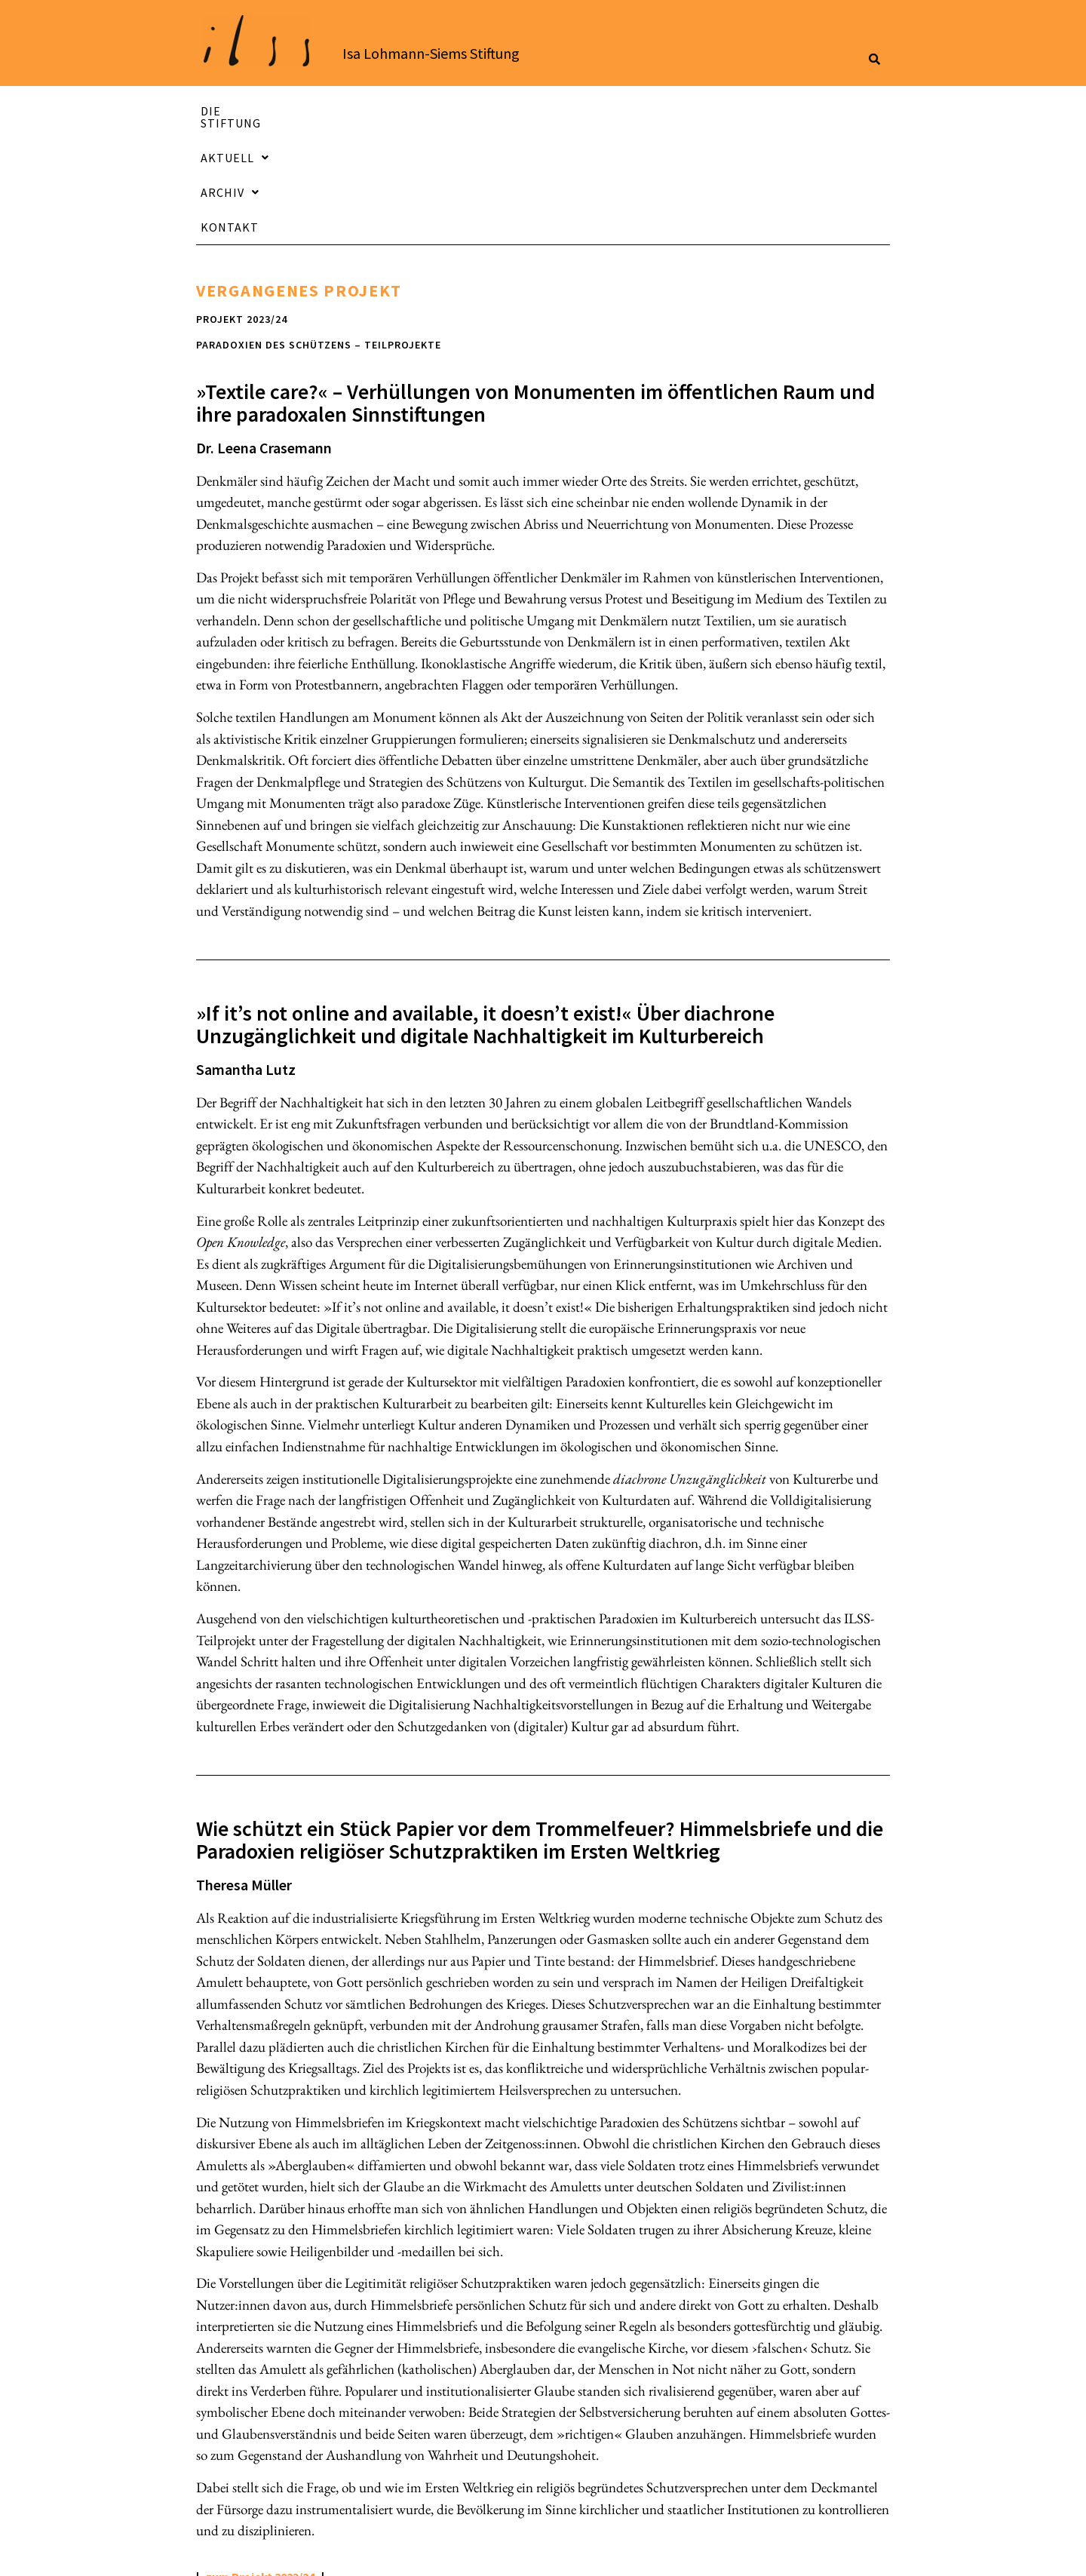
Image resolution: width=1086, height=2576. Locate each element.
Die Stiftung (291, 110)
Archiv (643, 110)
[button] (473, 111)
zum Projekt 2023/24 (260, 2460)
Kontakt (808, 110)
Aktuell (473, 110)
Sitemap (859, 2551)
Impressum (575, 2551)
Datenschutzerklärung (721, 2551)
